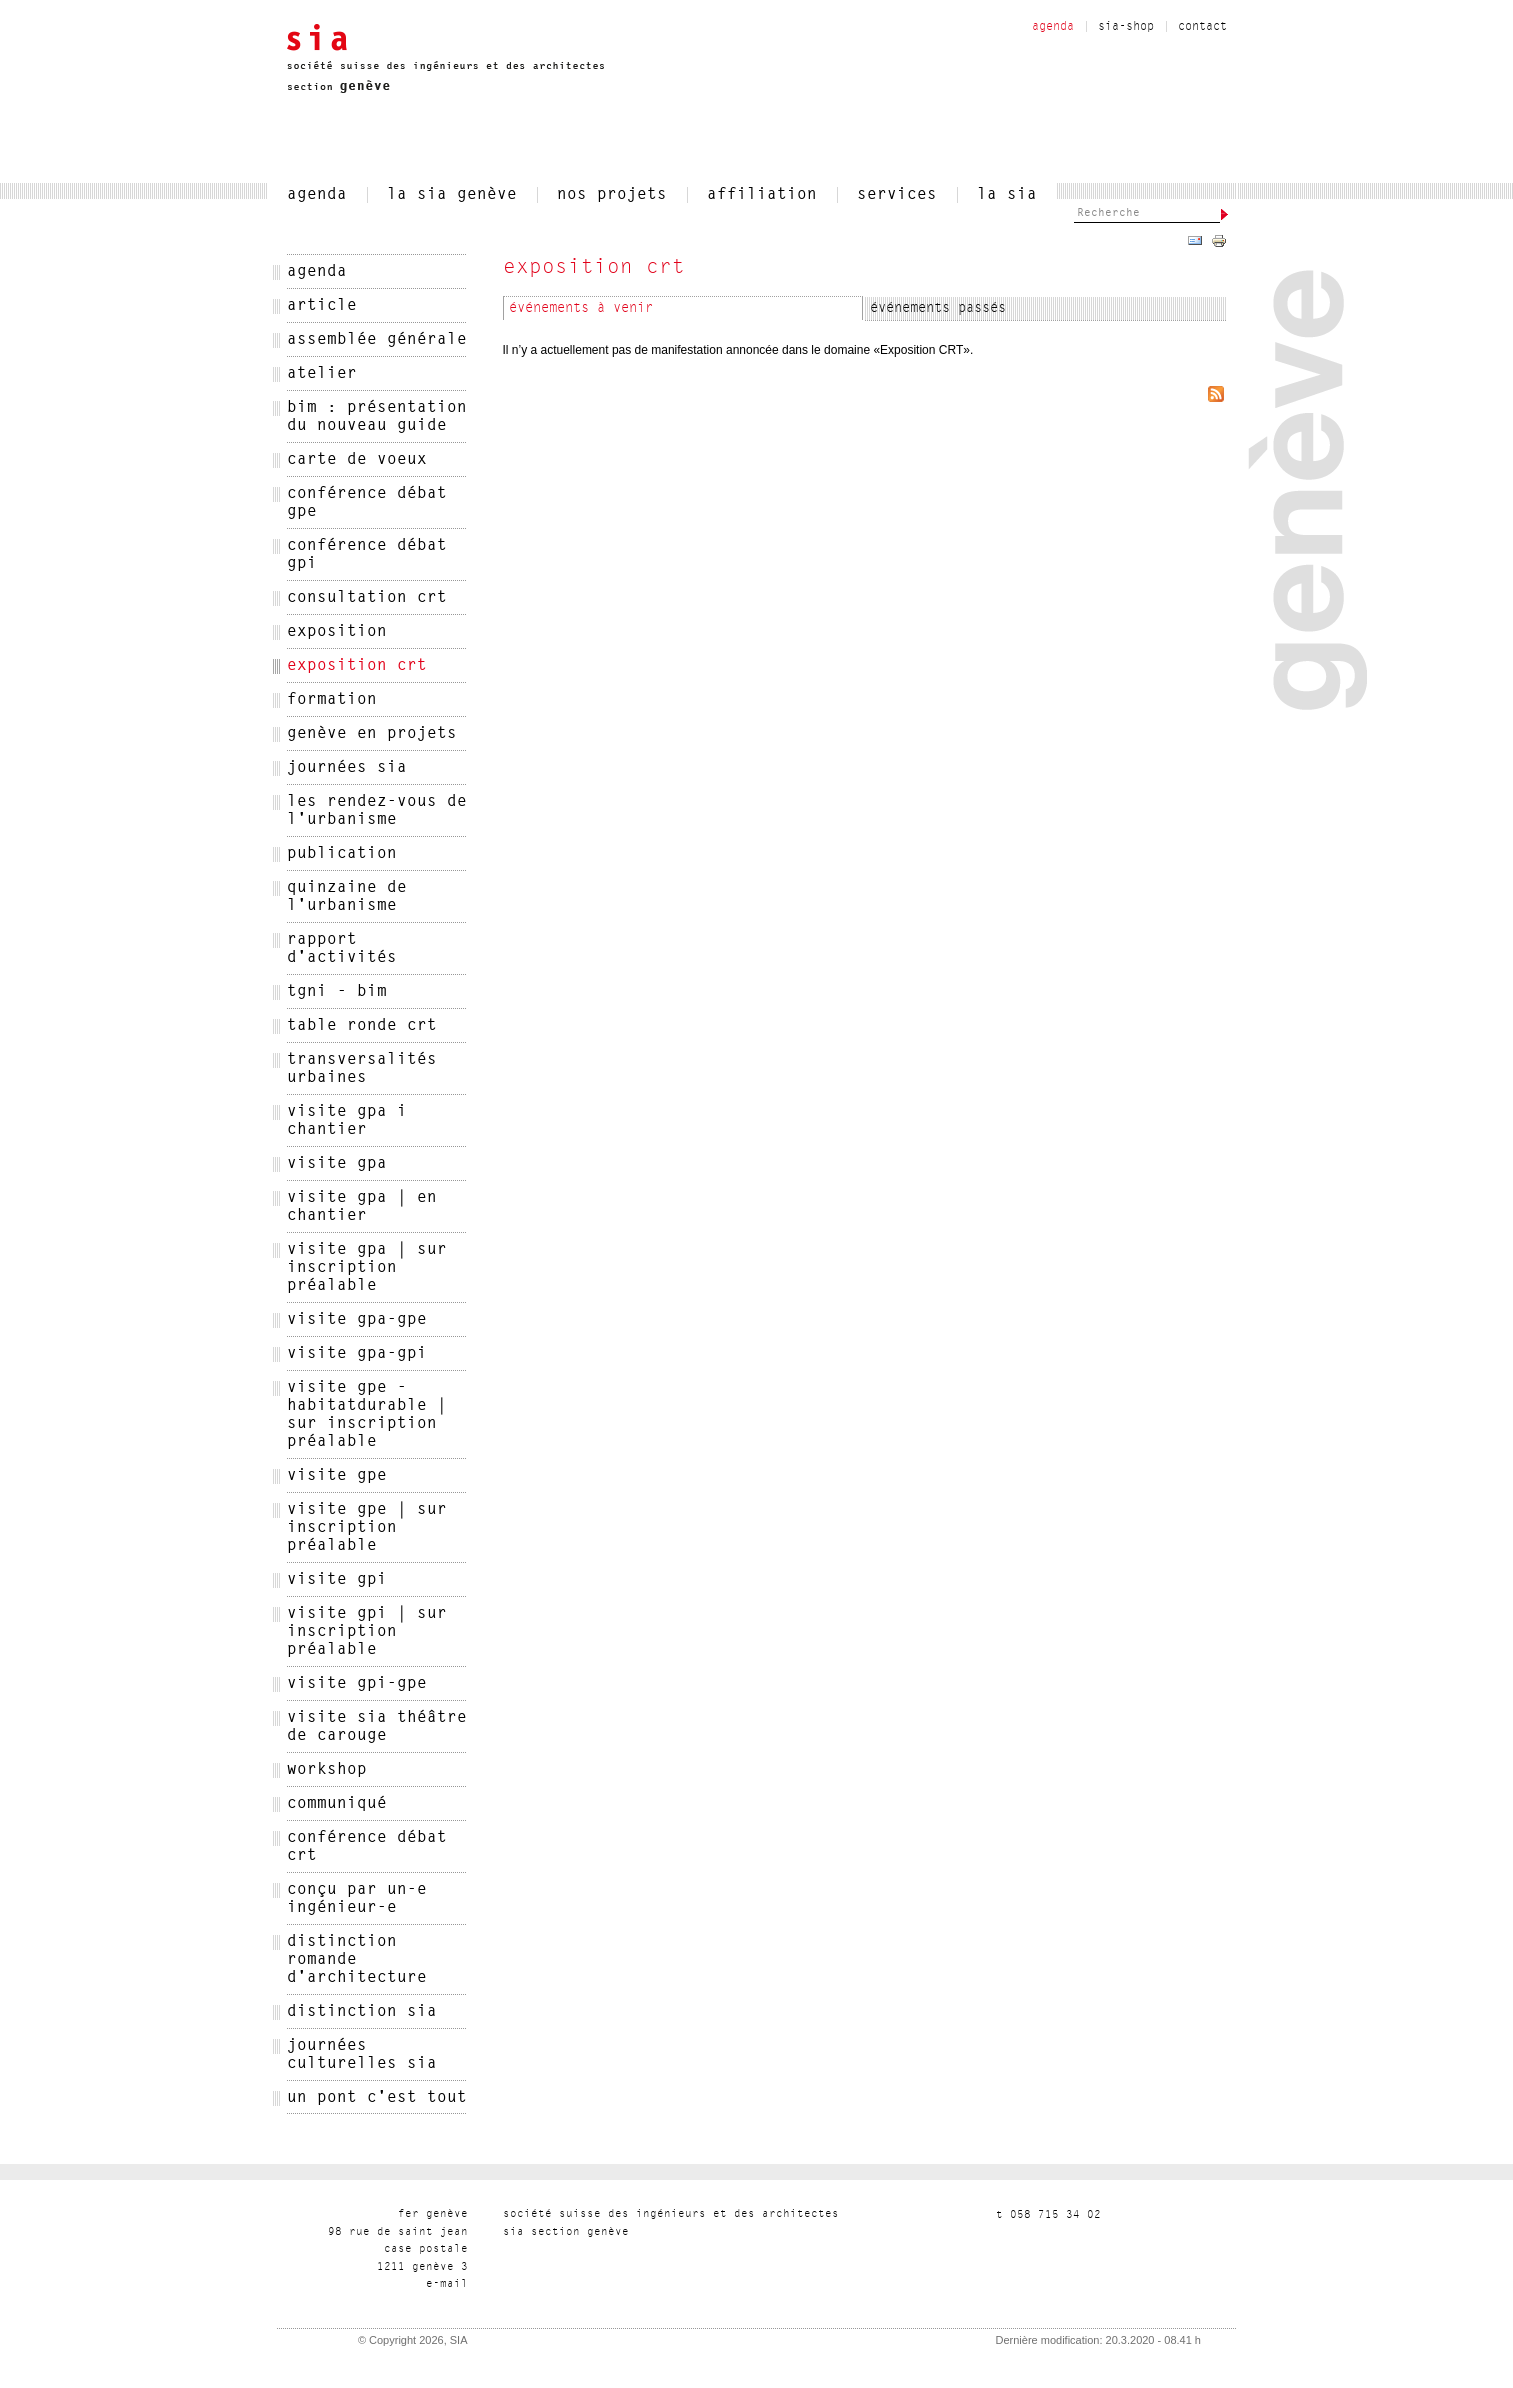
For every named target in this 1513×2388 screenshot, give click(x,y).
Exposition (337, 632)
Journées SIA (347, 768)
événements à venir (581, 309)
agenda (1053, 27)
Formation (332, 700)
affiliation (762, 195)
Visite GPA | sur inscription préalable (367, 1268)
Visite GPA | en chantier (362, 1207)
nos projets (612, 195)
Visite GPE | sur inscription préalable (367, 1528)
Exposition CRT (357, 666)
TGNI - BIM (337, 992)
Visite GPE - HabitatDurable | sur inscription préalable (367, 1415)
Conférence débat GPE (367, 503)
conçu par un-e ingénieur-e (357, 1899)
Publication (342, 854)
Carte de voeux (357, 460)
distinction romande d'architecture (357, 1960)
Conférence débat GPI (367, 555)
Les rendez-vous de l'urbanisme (377, 811)
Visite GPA (337, 1164)
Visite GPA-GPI (357, 1354)
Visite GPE (337, 1476)
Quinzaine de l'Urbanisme (347, 897)
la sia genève (452, 195)
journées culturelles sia (362, 2055)
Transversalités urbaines (362, 1069)
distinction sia (362, 2012)
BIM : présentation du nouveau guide (377, 417)
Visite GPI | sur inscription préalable (367, 1632)
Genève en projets (372, 734)
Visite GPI (337, 1580)
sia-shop (1126, 27)
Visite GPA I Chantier (347, 1121)
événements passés (938, 309)
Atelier (322, 374)
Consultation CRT (367, 598)
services (897, 195)
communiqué (337, 1804)
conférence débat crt (367, 1847)
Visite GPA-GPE (357, 1320)
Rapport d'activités (342, 949)
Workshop (327, 1770)
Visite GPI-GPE (357, 1684)
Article (322, 306)
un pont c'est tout (377, 2098)
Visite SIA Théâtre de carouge (377, 1727)
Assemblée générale (377, 340)
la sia (1007, 195)
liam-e (447, 2284)
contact (1202, 27)
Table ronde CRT (362, 1026)
